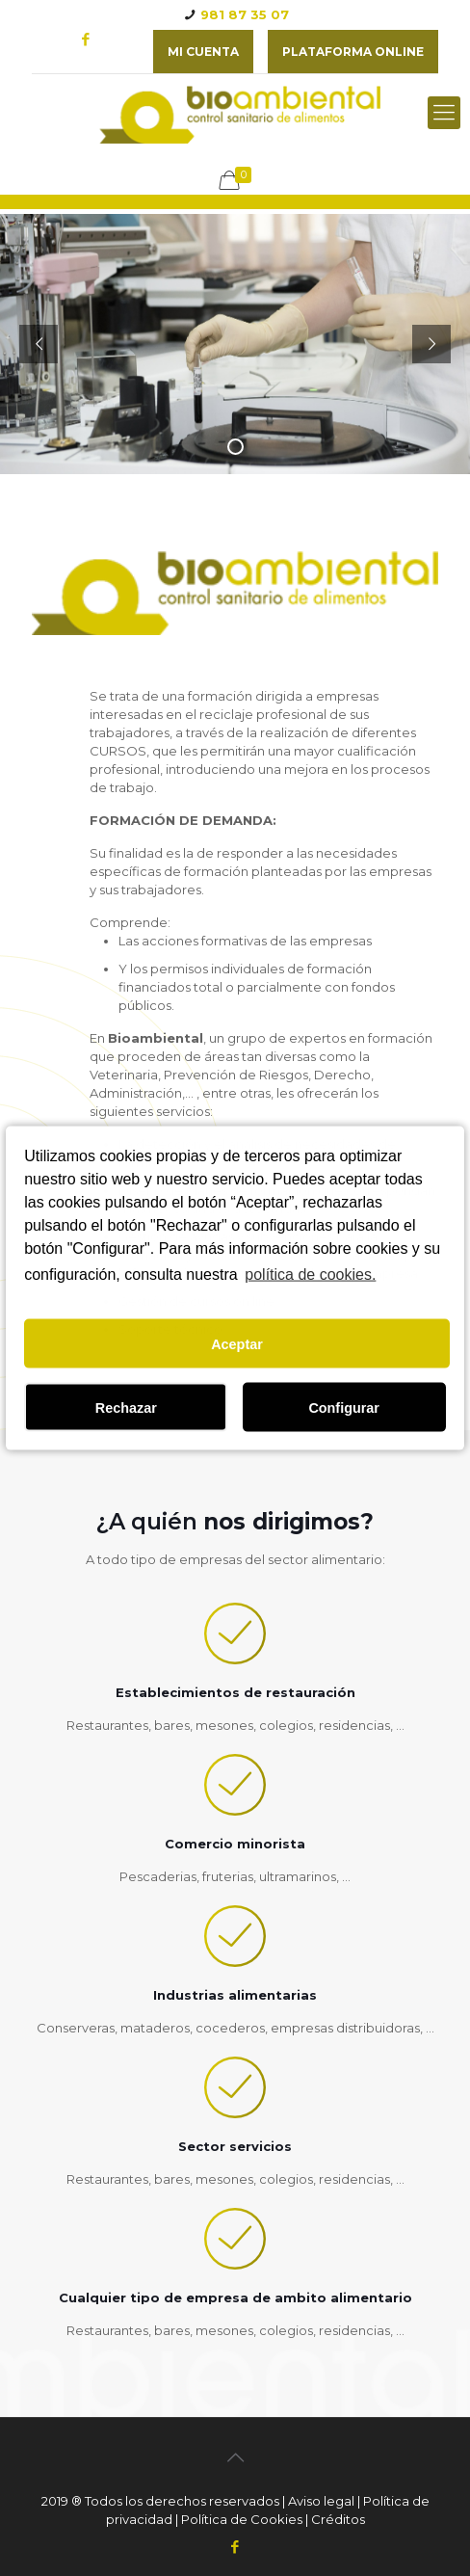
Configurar (343, 1407)
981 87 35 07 (244, 14)
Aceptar (237, 1343)
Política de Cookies (241, 2519)
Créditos (338, 2519)
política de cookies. (310, 1273)
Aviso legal (321, 2501)
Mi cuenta (203, 51)
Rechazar (126, 1407)
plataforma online (353, 51)
